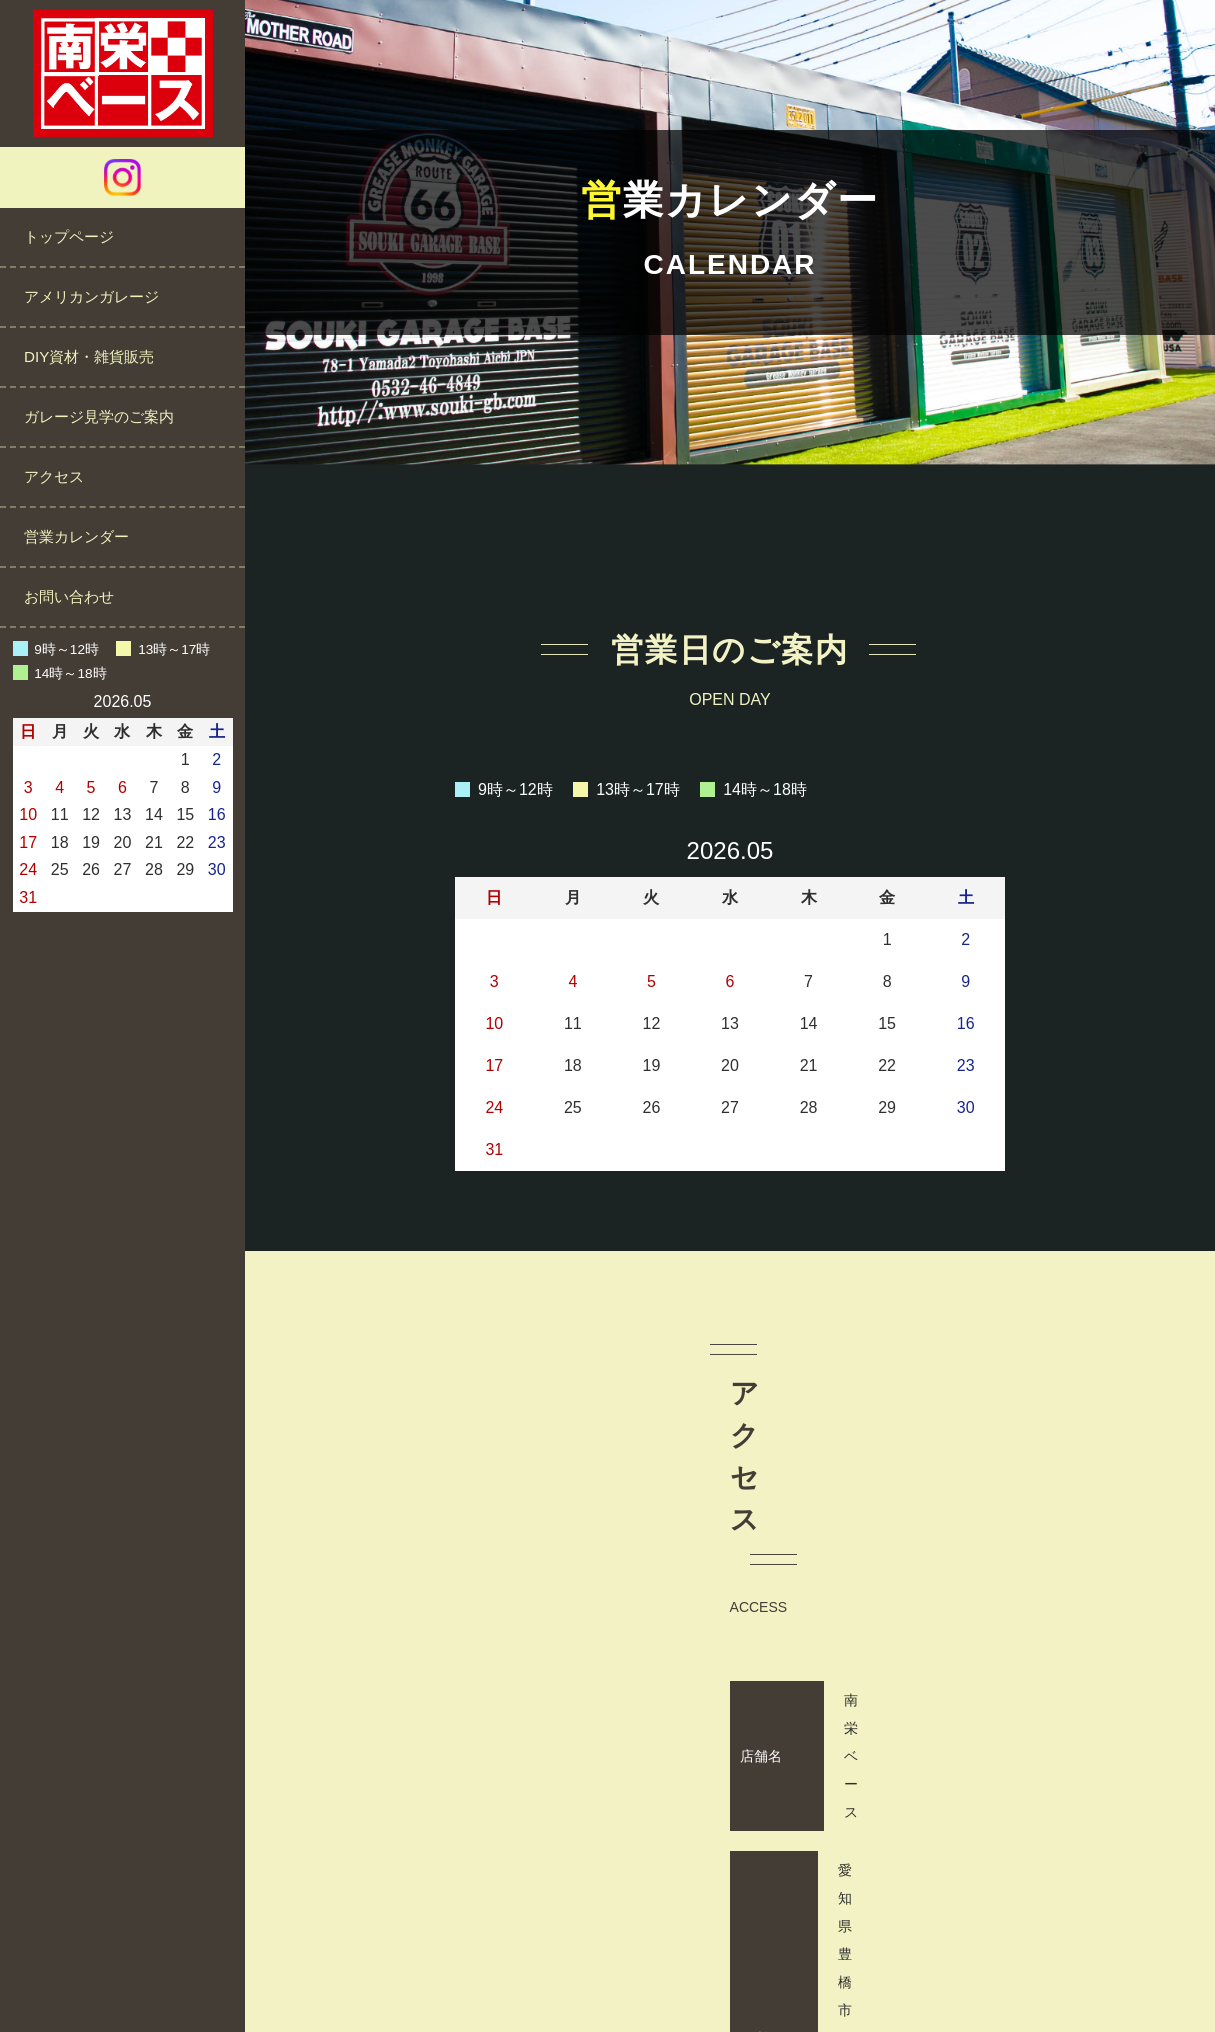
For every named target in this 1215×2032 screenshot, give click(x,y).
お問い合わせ (69, 596)
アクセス (54, 476)
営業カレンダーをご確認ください (1067, 1749)
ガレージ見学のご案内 (99, 416)
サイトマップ (815, 1956)
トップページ (69, 236)
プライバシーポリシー (673, 1956)
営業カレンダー (76, 536)
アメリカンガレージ (91, 296)
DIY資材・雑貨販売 (89, 356)
